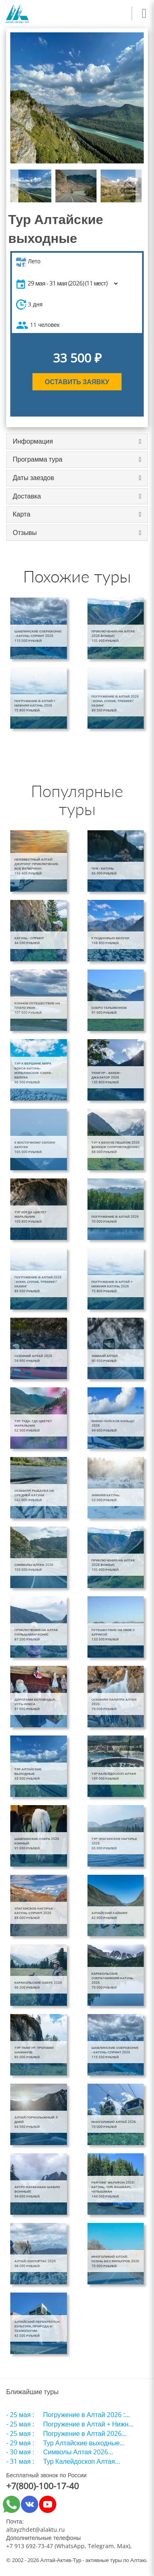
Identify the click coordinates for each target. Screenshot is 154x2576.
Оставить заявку (77, 381)
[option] (77, 97)
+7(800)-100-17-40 (42, 2486)
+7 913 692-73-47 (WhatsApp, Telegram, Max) (68, 2546)
